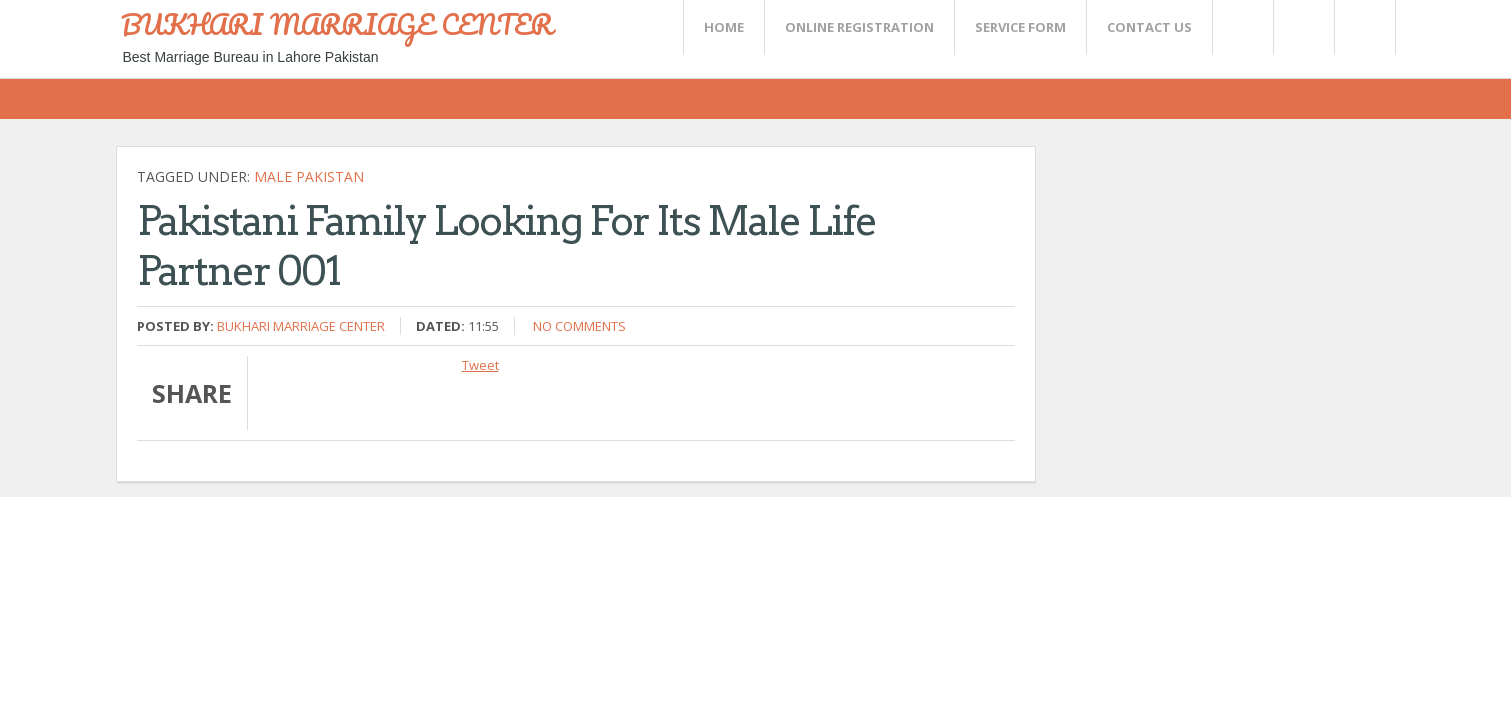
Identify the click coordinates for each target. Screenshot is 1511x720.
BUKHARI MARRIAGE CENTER (337, 24)
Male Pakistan (309, 176)
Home (724, 27)
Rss (1303, 27)
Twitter (1242, 27)
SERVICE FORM (1020, 27)
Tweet (480, 365)
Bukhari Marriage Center (301, 326)
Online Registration (859, 27)
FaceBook (1361, 27)
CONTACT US (1149, 27)
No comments (579, 326)
